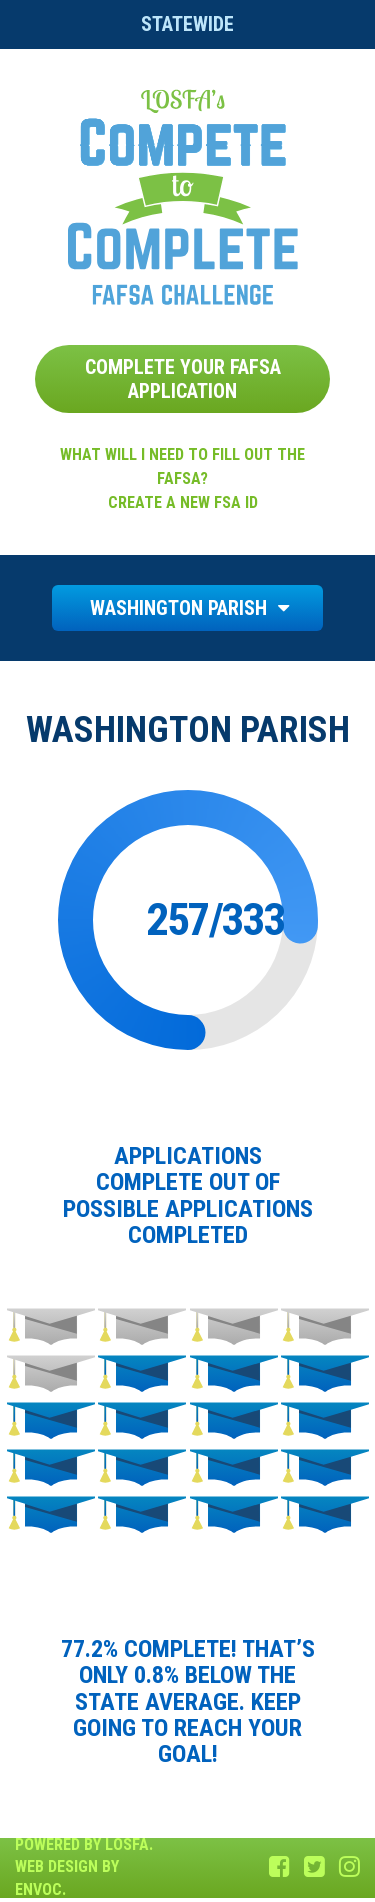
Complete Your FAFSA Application (183, 379)
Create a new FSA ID (183, 502)
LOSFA (127, 1844)
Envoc (38, 1889)
